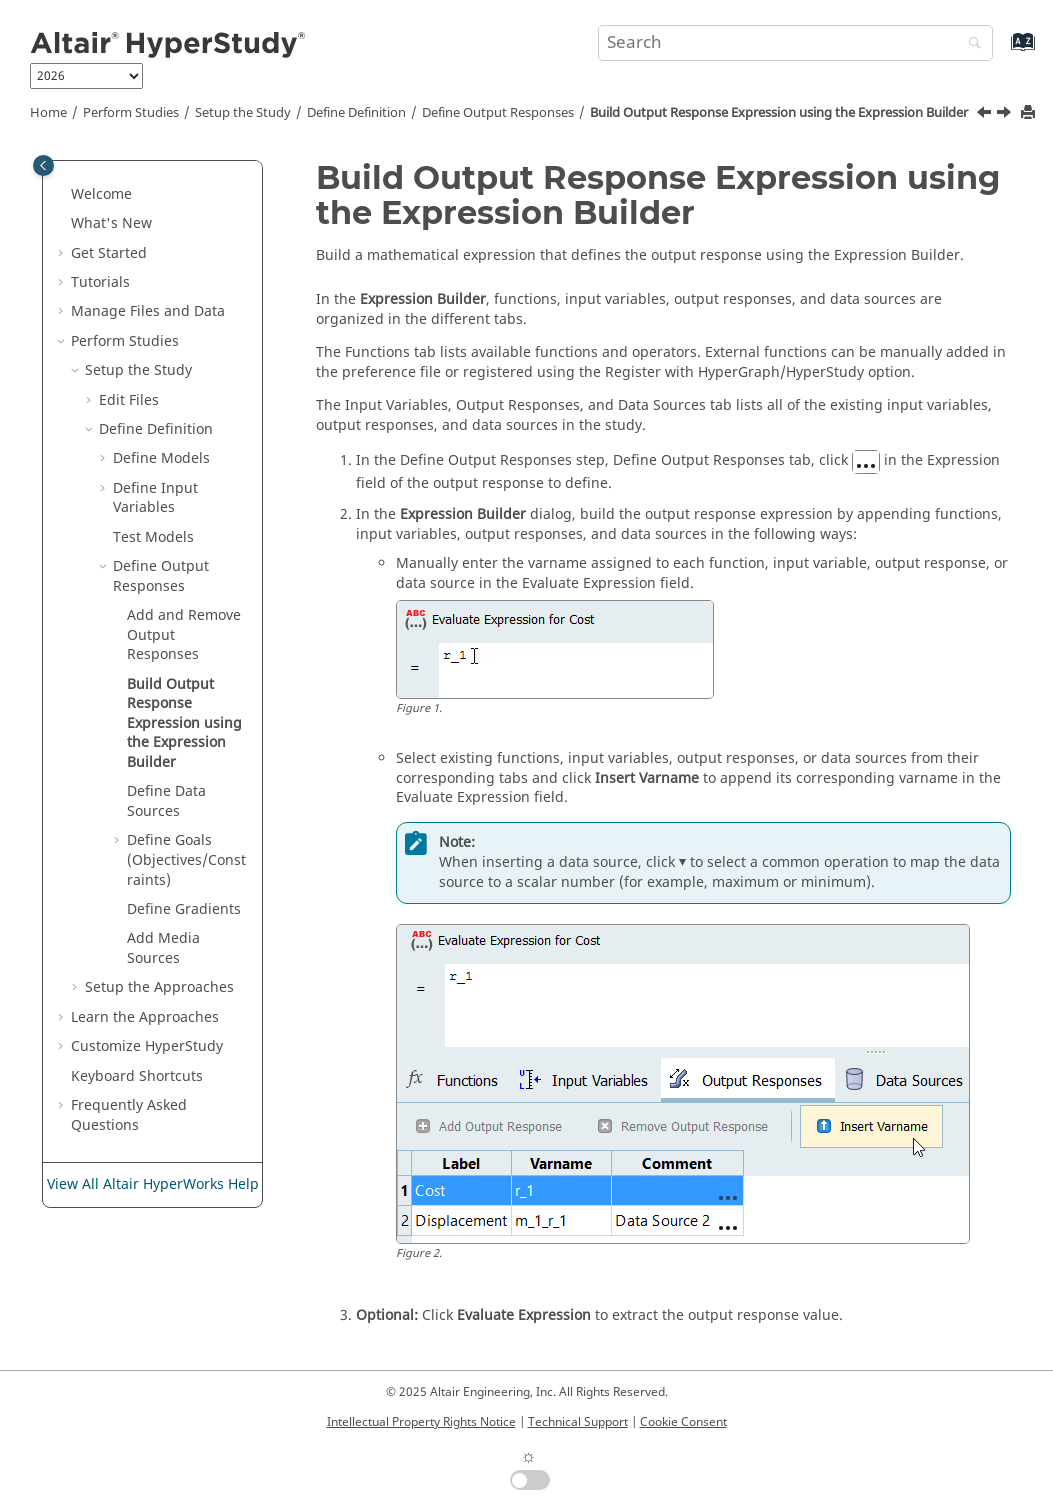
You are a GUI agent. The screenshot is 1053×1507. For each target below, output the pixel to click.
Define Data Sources (166, 801)
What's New (111, 223)
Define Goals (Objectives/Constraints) (186, 860)
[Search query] (795, 43)
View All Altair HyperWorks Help (153, 1184)
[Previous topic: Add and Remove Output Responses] (986, 115)
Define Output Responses (498, 113)
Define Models (161, 458)
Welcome (101, 194)
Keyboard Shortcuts (137, 1076)
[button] (63, 195)
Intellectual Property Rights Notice (421, 1422)
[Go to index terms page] (1001, 51)
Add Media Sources (163, 948)
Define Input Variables (155, 498)
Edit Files (129, 400)
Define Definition (356, 113)
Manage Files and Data (148, 311)
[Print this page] (1030, 113)
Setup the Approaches (159, 987)
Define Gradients (184, 909)
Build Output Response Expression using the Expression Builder (779, 113)
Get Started (109, 253)
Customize (147, 1046)
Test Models (153, 537)
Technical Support (578, 1422)
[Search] (970, 44)
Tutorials (100, 282)
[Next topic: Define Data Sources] (1006, 115)
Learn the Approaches (145, 1017)
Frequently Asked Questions (129, 1115)
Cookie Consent (683, 1422)
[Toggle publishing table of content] (43, 165)
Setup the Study (243, 113)
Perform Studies (131, 113)
